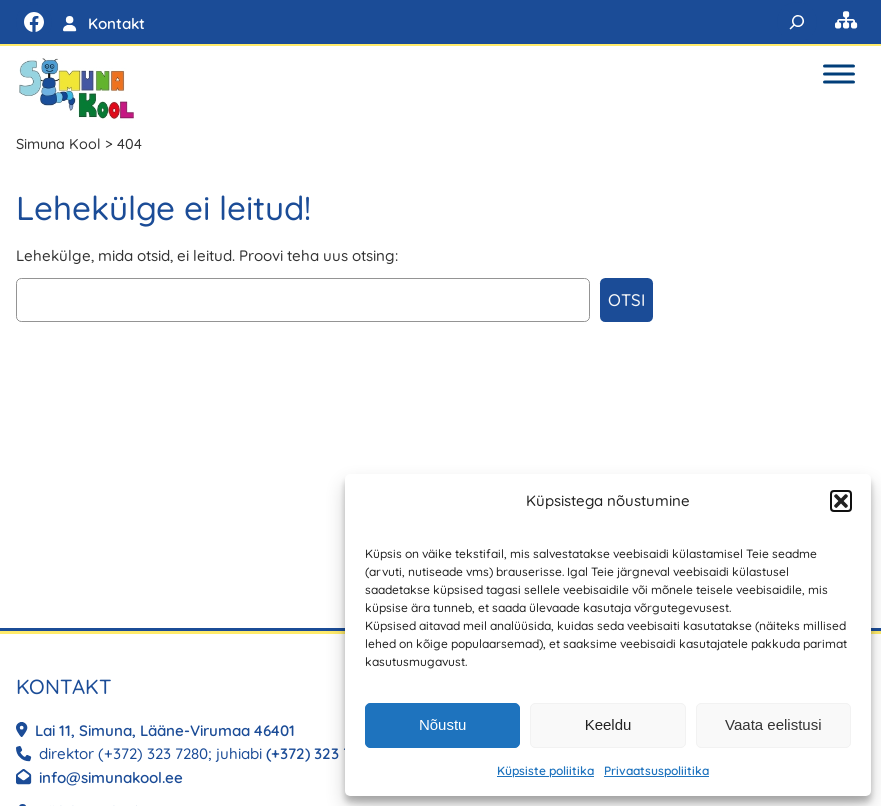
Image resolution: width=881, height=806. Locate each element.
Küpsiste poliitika (545, 770)
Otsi (626, 299)
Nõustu (443, 724)
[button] (841, 501)
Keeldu (608, 724)
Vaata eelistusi (773, 724)
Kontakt (116, 23)
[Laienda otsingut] (797, 22)
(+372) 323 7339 (321, 753)
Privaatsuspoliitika (656, 770)
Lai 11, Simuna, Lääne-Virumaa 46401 (167, 730)
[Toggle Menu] (839, 73)
